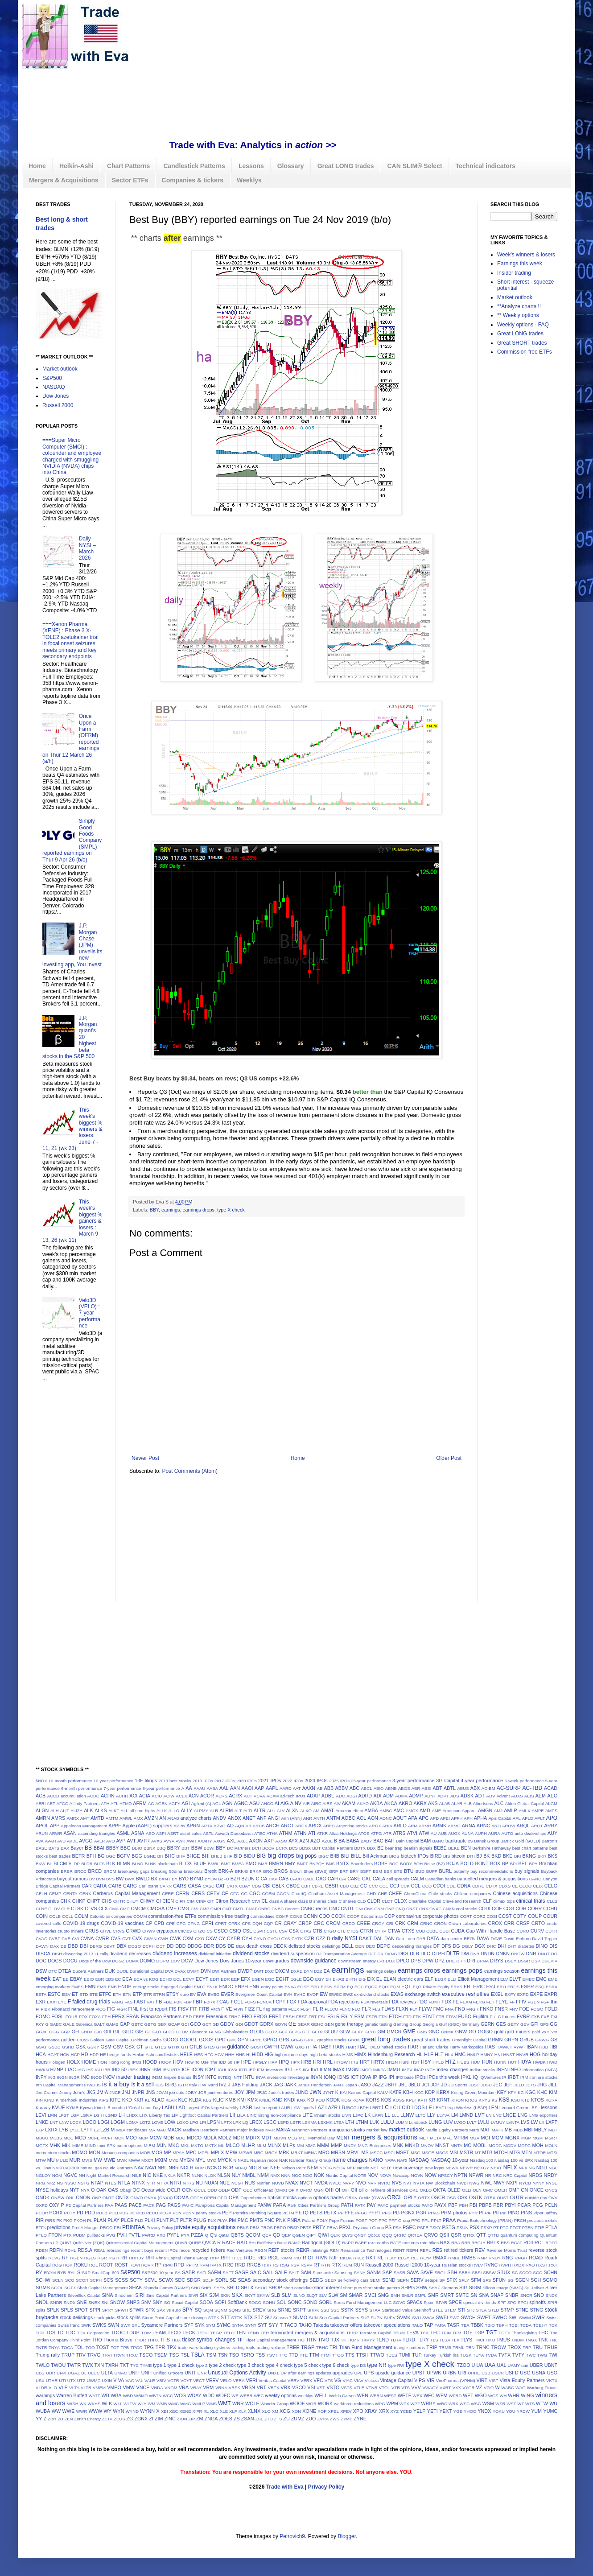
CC (363, 1885)
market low (377, 2129)
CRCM (333, 1923)
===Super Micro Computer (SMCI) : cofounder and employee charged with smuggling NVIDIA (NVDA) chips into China (71, 456)
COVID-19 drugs (81, 1923)
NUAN (211, 2182)
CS (210, 1931)
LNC (497, 2115)
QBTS (237, 2235)
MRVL (353, 2152)
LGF (74, 2115)
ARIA (387, 1825)
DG (456, 1946)
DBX (121, 1946)
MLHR (248, 2145)
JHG (542, 2084)
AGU (254, 1803)
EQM (395, 1986)
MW (98, 2160)
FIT (193, 2008)
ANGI (274, 1818)
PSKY (435, 2227)
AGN (227, 1803)
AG (151, 1803)
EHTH (351, 1979)
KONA (358, 2100)
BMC (225, 1863)
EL (379, 1979)
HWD (552, 2062)
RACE (228, 2242)
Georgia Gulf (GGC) (442, 2024)
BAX (65, 1848)
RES (437, 2250)
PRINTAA (133, 2227)
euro (184, 1994)
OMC (488, 2190)
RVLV (477, 2265)
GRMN (495, 2039)
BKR (542, 1856)
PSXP (486, 2227)
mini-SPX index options (119, 2145)
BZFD (223, 1878)
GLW (344, 2031)
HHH (230, 2054)
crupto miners (70, 1931)
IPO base (405, 2077)
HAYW (517, 2046)
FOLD (550, 2008)
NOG (308, 2175)
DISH (57, 1953)
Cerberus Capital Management (126, 1893)
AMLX (524, 1810)
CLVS (91, 1908)
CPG (181, 1923)
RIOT (308, 2257)
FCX (291, 2001)
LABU (168, 2107)
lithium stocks (327, 2115)
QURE (195, 2242)
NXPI (511, 2182)
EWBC (335, 1994)
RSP (295, 2265)
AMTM (112, 1818)
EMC (541, 1979)
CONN (311, 1916)
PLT (174, 2220)
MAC (161, 2129)
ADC (340, 1795)
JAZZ (378, 2084)
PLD (139, 2220)
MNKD (412, 2145)
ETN (127, 1994)
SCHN (551, 2272)
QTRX (469, 2235)
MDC (180, 2137)
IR (504, 2077)
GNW (461, 2031)
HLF (428, 2054)
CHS (107, 1901)
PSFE (422, 2227)
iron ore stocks (543, 2077)
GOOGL (189, 2039)
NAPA (389, 2160)
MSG (415, 2152)
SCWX (166, 2280)
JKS (90, 2092)
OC (136, 2190)
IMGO (366, 2069)
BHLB (216, 1856)
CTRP (380, 1931)
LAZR (331, 2107)
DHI (502, 1946)
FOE (524, 2008)
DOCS (55, 1960)
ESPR (527, 1986)
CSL (247, 1930)
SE (233, 2280)
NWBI (462, 2182)
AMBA (371, 1810)
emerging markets (53, 1986)
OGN (319, 2190)
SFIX (451, 2280)
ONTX (122, 2197)
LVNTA (513, 2122)
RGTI (113, 2257)
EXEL (497, 1994)
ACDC (93, 1795)
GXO (300, 2046)
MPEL (204, 2152)
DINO (541, 1946)
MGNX (512, 2137)
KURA (551, 2100)
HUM (476, 2062)
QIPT (311, 2235)
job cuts (176, 2092)
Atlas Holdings (343, 1833)
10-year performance (114, 1780)
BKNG (529, 1856)
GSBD (54, 2046)
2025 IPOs (339, 1780)
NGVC (70, 2175)
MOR (145, 2152)
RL (381, 2257)
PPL (426, 2220)
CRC (319, 1923)
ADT (480, 1795)
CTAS (305, 1931)
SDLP (208, 2280)
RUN (359, 2264)
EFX (245, 1979)
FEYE (501, 2001)
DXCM (282, 1971)
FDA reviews (402, 2001)
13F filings (146, 1780)
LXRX (51, 2129)
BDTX (360, 1848)
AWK (180, 1840)
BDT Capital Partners (332, 1848)
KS (495, 2100)
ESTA (41, 1994)
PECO (152, 2212)
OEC (247, 2190)
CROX (495, 1923)
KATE (395, 2092)
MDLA (210, 2137)
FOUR (72, 2016)
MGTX (42, 2145)
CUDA (458, 1930)
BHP (228, 1856)
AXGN (220, 1840)
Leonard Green (513, 2107)
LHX (144, 2115)
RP (158, 2264)
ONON (83, 2197)
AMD (425, 1810)
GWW (286, 2046)
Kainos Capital (362, 2092)
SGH (536, 2280)
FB (159, 2001)
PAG (161, 2205)
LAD (180, 2107)
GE (292, 2024)
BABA (352, 1840)
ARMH (425, 1825)
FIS (173, 2008)
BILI (345, 1856)
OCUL (200, 2190)
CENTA (70, 1893)
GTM (221, 2046)
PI (481, 2212)
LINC (252, 2115)
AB (320, 1788)
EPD (314, 1986)
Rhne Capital (168, 2257)
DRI (471, 1960)
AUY (552, 1833)
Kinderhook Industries (76, 2100)
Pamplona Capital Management (225, 2205)
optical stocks (282, 2197)
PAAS (121, 2205)
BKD (496, 1856)
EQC (359, 1986)
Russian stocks (456, 2265)
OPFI (222, 2197)
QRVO (431, 2235)
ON (524, 2190)
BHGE (193, 1856)
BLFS (99, 1863)
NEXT (496, 2167)
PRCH (520, 2220)
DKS (403, 1953)
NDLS (254, 2167)
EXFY (510, 1994)
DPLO (402, 1960)
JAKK (290, 2084)
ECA (127, 1979)
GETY (513, 2024)
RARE (361, 2242)
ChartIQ (299, 1893)
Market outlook (60, 369)
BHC (170, 1856)
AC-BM (488, 1788)
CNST (412, 1908)
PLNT (162, 2220)
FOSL (57, 2016)
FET (490, 2001)
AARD (286, 1788)
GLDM (182, 2031)
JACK (266, 2084)
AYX (293, 1840)
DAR (420, 1938)
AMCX (412, 1810)
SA (178, 2272)
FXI (554, 2016)
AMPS (551, 1810)
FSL (322, 2016)
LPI (203, 2122)
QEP (286, 2235)
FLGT (306, 2009)
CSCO (221, 1930)
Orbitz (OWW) (372, 2197)
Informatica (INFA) (540, 2069)
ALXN (292, 1810)
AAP (259, 1788)
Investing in (298, 2077)
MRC (259, 2152)
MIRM (149, 2145)
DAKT (365, 1938)
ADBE (327, 1795)
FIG (111, 2008)
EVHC (299, 1994)
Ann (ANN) (291, 1818)
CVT (126, 1938)
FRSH (289, 2016)
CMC (125, 1908)
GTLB (195, 2046)
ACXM (273, 1795)
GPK (231, 2039)
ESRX (551, 1986)
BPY (533, 1863)
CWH (163, 1938)
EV (193, 1994)
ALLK (161, 1810)
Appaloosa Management (84, 1825)
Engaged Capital (177, 1986)
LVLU (483, 2122)
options (305, 2197)
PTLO (41, 2235)
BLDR (87, 1863)
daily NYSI (344, 1938)
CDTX (491, 1886)
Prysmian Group (368, 2227)
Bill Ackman (374, 1856)
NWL (486, 2182)
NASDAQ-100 (66, 2167)
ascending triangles (96, 1833)
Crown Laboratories (467, 1923)
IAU (98, 2069)
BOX (495, 1863)
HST (415, 2062)
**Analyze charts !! (519, 306)
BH (160, 1856)
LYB (63, 2129)
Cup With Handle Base (490, 1930)
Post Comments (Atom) (190, 1471)
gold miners (518, 2031)
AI (277, 1803)
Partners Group (324, 2205)
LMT (480, 2115)
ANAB (173, 1818)
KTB (525, 2100)
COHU (550, 1908)
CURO (523, 1931)
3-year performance (413, 1780)
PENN (189, 2212)
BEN (466, 1848)
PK (59, 2220)
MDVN (280, 2137)
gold (498, 2031)
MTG (514, 2152)
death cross (259, 1946)
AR (248, 1825)
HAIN (339, 2046)
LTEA (339, 2122)
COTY (520, 1916)
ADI (378, 1795)
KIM (553, 2092)
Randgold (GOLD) (321, 2242)
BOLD (467, 1863)
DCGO (134, 1946)
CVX (137, 1938)
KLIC (218, 2099)
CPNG (194, 1923)
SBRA (464, 2272)
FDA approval (312, 2001)
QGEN (298, 2235)
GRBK (354, 2039)
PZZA (197, 2235)
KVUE (58, 2107)
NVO (360, 2182)
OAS (113, 2190)
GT (139, 2046)
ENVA (290, 1986)
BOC (394, 1863)
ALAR (456, 1803)
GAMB (112, 2024)
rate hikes (429, 2242)
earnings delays (381, 1971)
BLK (110, 1863)
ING (52, 2077)
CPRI (207, 1923)
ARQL (523, 1825)
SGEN (522, 2280)
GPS (284, 2039)
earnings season (501, 1971)
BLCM (60, 1863)
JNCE (114, 2092)
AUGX (454, 1833)
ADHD (365, 1795)
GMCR (394, 2031)
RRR (267, 2265)
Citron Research (232, 1901)
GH (75, 2031)
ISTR (183, 2084)
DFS (446, 1946)
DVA (169, 1971)
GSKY (93, 2046)
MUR (74, 2160)
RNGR (521, 2257)
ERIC (479, 1986)
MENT (343, 2137)
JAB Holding (245, 2084)
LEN (493, 2107)
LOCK (76, 2122)
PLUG (200, 2220)
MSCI (389, 2152)
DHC (491, 1946)
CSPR (259, 1931)
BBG (125, 1848)
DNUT (544, 1953)
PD (80, 2212)
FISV (183, 2008)
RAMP (294, 2242)
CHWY (147, 1901)
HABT (324, 2046)
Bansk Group (486, 1840)
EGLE (296, 1979)
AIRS (327, 1803)
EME (552, 1979)
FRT (313, 2016)
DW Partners (224, 1971)
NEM (312, 2167)
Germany (470, 2024)
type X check (231, 1209)
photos (460, 2212)
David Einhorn (517, 1938)
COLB (55, 1916)
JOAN (162, 2092)
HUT (512, 2062)
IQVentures (490, 2077)
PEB (140, 2212)
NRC (497, 2175)
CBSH (331, 1885)
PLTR (186, 2220)
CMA (114, 1908)
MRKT (297, 2152)
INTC (211, 2077)
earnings (170, 1209)
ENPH (241, 1986)
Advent (503, 1795)
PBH (463, 2205)
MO (467, 2145)
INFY (41, 2077)
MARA (283, 2129)
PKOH (80, 2220)
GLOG (257, 2031)
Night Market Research (108, 2175)
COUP (535, 1916)
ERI (468, 1986)
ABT (437, 1788)
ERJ (490, 1986)
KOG (346, 2100)
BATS (54, 1848)
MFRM (460, 2137)
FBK (178, 2001)
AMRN (43, 1818)
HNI (498, 2054)
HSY (426, 2062)
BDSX (305, 1848)
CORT (466, 1916)
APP (55, 1825)
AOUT (400, 1818)
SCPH (96, 2280)
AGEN (161, 1803)
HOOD (150, 2062)
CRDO (348, 1923)
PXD (160, 2235)
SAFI (201, 2272)
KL (147, 2100)
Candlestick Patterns (194, 165)
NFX (523, 2167)
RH (124, 2257)
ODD (212, 2190)
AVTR (143, 1840)
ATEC (259, 1833)
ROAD (536, 2257)
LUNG (435, 2122)
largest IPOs (198, 2107)
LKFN (377, 2115)
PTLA (551, 2227)
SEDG (316, 2280)
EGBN (257, 1979)
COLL (67, 1916)
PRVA (332, 2227)
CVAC (41, 1938)
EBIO (89, 1979)
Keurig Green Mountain (473, 2092)
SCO (69, 2280)
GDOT (251, 2024)
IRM (524, 2077)
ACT (248, 1795)
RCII (528, 2242)
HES (198, 2054)
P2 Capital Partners (84, 2205)
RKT (371, 2257)
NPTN (460, 2175)
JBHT (391, 2084)
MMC (310, 2145)
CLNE (41, 1908)
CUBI (445, 1931)
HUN (487, 2062)
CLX (103, 1908)
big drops (281, 1855)
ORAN (351, 2197)
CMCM (138, 1908)
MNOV (427, 2145)
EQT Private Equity (431, 1986)
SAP (387, 2272)
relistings (319, 2250)
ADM (388, 1795)
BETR (78, 1856)
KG (521, 2092)
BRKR (256, 1871)
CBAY (244, 1886)
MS (364, 2152)
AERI (40, 1803)
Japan (351, 2084)
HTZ (450, 2062)
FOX (83, 2016)
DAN (389, 1938)
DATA (433, 1938)
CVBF (54, 1938)
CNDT (347, 1908)
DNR (531, 1953)
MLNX (274, 2145)
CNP (389, 1908)
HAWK (502, 2046)
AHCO (267, 1803)
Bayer (76, 1848)
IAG (81, 2069)
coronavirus (408, 1916)
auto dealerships (530, 1833)
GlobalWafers (235, 2031)
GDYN (281, 2024)
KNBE (265, 2100)
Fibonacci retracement (73, 2009)
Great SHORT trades (522, 343)
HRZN (392, 2062)
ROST (121, 2264)
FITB (204, 2008)
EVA (201, 1994)
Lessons (251, 165)
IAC (72, 2069)
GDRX (266, 2024)
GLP (283, 2031)
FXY (40, 2024)
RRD (240, 2264)
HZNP (56, 2069)
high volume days (291, 2054)
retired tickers (459, 2250)
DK (380, 1953)
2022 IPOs (293, 1780)
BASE (41, 1848)
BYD (184, 1878)
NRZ (51, 2182)
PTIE (539, 2227)
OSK (462, 2197)
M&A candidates (132, 2129)
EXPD (523, 1994)
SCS (108, 2280)
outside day (536, 2197)
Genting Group (407, 2024)
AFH (105, 1803)
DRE (450, 1960)
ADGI (351, 1795)
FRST (301, 2016)
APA (412, 1818)
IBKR (145, 2069)
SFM (476, 2280)
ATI (311, 1833)
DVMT (193, 1971)
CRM (412, 1923)
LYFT (87, 2129)
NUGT (237, 2182)
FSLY (347, 2016)
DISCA (43, 1953)
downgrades (276, 1960)
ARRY (550, 1825)
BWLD (142, 1878)
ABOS (404, 1788)
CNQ (400, 1908)
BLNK (150, 1863)
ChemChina (415, 1893)
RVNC (491, 2264)
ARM (412, 1825)
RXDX (518, 2265)
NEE (275, 2167)
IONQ (330, 2077)
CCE (383, 1886)
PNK (281, 2220)
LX (541, 2122)
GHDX (86, 2031)
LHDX (132, 2115)
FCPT (279, 2001)
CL (264, 1901)
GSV (118, 2046)
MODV (509, 2145)
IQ (475, 2077)
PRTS (305, 2227)
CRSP (523, 1923)
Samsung (343, 2272)
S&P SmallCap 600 (100, 2272)
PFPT (374, 2212)
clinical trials (530, 1901)
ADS (454, 1795)
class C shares (342, 1901)
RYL (71, 2272)
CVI (75, 1938)
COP (389, 1916)
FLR (366, 2008)
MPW (231, 2152)
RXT (553, 2265)
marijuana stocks (347, 2129)
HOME (89, 2062)
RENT (398, 2250)
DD (170, 1946)
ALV (280, 1810)
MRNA (310, 2152)
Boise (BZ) (434, 1863)
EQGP (371, 1986)
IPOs (420, 2077)
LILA (241, 2115)
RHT (226, 2257)
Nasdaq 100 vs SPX (513, 2160)
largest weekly (225, 2107)
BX (154, 1878)
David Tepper (544, 1938)
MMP (336, 2145)
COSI (491, 1916)
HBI (553, 2046)
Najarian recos (264, 2160)
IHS (297, 2069)
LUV (448, 2122)
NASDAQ (53, 387)
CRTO (538, 1923)
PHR (473, 2212)
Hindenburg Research (391, 2054)
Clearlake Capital (424, 1901)
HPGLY (260, 2062)
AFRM (140, 1803)
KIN (39, 2100)
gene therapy (349, 2024)
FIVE (226, 2008)
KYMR (72, 2107)
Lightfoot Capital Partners (203, 2115)
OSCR (438, 2197)
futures (508, 2016)
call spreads (398, 1878)
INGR (74, 2077)
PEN (177, 2212)
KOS (386, 2099)
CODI (484, 1908)
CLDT (387, 1901)
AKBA (376, 1803)
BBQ (160, 1848)
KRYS (484, 2100)
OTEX (489, 2197)
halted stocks (393, 2046)
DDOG (194, 1946)
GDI (239, 2024)
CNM (379, 1908)
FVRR (523, 2016)
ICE (186, 2069)
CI (158, 1901)
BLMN (123, 1863)
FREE (199, 2016)
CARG (130, 1885)
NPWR (476, 2175)
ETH (117, 1994)
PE (132, 2212)
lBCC (351, 2107)
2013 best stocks (175, 1780)
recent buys (142, 2250)
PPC (383, 2220)
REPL (425, 2250)
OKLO (426, 2190)
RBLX (493, 2242)
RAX (445, 2242)
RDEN (42, 2250)
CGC (254, 1893)
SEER (331, 2280)
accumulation (73, 1795)
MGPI (538, 2137)
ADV (490, 1795)
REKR (302, 2250)
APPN (179, 1825)
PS (388, 2227)
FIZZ (250, 2008)
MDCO (194, 2137)
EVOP (313, 1994)
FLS (376, 2009)
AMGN (485, 1810)
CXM (188, 1938)
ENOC (226, 1986)
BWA (130, 1878)
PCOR (42, 2212)
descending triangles (412, 1946)
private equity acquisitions (204, 2227)
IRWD (89, 2084)
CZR (309, 1938)
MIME (77, 2145)
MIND (90, 2145)
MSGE (428, 2152)
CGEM (268, 1893)
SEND (388, 2280)
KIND (49, 2100)
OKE (413, 2190)
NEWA (452, 2167)
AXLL (242, 1840)
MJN (162, 2145)
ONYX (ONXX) (158, 2197)
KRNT (443, 2099)
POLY (322, 2220)
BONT (482, 1863)
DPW (427, 1960)
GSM (105, 2046)
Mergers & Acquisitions (64, 180)
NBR (174, 2167)
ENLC (200, 1986)
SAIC (255, 2272)
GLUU (331, 2031)
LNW (64, 2122)
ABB (329, 1788)
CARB (115, 1885)
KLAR (171, 2100)
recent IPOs (166, 2250)
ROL (93, 2265)
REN (334, 2250)
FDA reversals (374, 2001)
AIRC (316, 1803)
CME (171, 1908)
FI (38, 2009)
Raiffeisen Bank (272, 2242)
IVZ (222, 2084)
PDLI (113, 2212)
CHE (382, 1893)
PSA (397, 2227)
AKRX (420, 1803)
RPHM (191, 2265)
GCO (195, 2024)
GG (553, 2024)
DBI (84, 1946)
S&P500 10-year (157, 2272)
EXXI (52, 2001)
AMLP (510, 1810)
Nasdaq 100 (481, 2160)
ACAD (550, 1788)
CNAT (251, 1908)
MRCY (271, 2152)
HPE (246, 2062)
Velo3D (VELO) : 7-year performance (89, 1313)
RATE (395, 2242)
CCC (373, 1886)
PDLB (101, 2212)
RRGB (253, 2264)
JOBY (191, 2092)
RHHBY (136, 2257)
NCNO (214, 2167)
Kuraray (43, 2107)
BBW (196, 1848)
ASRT (172, 1833)
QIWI (323, 2235)
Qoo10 (374, 2235)
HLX (449, 2054)
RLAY (390, 2257)
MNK (397, 2145)
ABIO (379, 1788)
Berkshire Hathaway (491, 1848)
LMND (467, 2115)
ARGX (375, 1825)
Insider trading (514, 273)
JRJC (262, 2092)
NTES (111, 2182)
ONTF (108, 2197)
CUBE (432, 1931)
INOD (96, 2077)
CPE (170, 1923)
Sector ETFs (130, 180)
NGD (541, 2167)
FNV (513, 2009)
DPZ (440, 1960)
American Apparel (459, 1810)
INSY (198, 2077)
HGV (219, 2054)
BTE (398, 1871)
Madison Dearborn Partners (209, 2129)
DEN (359, 1946)
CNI (359, 1908)
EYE (62, 2001)
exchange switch (423, 1994)
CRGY (378, 1923)
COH (520, 1908)
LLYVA (443, 2115)
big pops (306, 1856)
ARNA (468, 1825)
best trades (59, 1856)
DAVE (496, 1938)
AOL (362, 1818)
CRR (509, 1923)
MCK (119, 2137)
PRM (254, 2227)
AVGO (85, 1840)
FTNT (428, 2016)
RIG (261, 2257)
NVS (397, 2182)
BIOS (394, 1856)
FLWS (388, 2008)
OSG (451, 2197)
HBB (543, 2046)
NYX (85, 2190)
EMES (77, 1986)
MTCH (501, 2152)
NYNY (538, 2182)
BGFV (123, 1856)
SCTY (136, 2280)
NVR (371, 2182)
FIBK (45, 2009)
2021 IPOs (269, 1780)
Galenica (84, 2024)
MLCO (232, 2145)
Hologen (57, 2062)
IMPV (407, 2069)
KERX (443, 2092)
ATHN (300, 1833)
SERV (416, 2280)
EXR (40, 2001)
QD (276, 2235)
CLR (65, 1908)
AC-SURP (509, 1788)
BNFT (302, 1863)
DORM (162, 1960)
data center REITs (458, 1938)
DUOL (122, 1971)
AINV (295, 1803)
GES (501, 2024)
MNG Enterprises (374, 2145)
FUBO (464, 2016)
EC (118, 1979)
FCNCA (264, 2001)
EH (328, 1979)
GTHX (174, 2046)
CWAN (150, 1938)
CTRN (366, 1930)
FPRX (118, 2016)
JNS (150, 2092)
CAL (366, 1878)
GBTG (150, 2024)
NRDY (551, 2175)
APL (517, 1818)
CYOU (274, 1938)
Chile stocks (440, 1893)
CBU (344, 1886)
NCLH (186, 2167)
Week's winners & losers (526, 254)
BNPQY (317, 1863)
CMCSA (156, 1908)
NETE (386, 2167)
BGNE (150, 1856)
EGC (270, 1979)
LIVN (346, 2115)
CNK (368, 1908)
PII (495, 2212)
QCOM (252, 2235)
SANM (374, 2272)
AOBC (348, 1818)
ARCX (301, 1825)
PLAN (100, 2220)
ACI (133, 1795)
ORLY (410, 2197)
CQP (268, 1923)
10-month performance (70, 1780)
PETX (330, 2212)
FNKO (486, 2008)
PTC (504, 2227)
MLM (261, 2145)
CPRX (234, 1923)
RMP (482, 2257)
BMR (263, 1863)
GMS (422, 2031)
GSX (130, 2046)
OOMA (181, 2197)
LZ (96, 2129)
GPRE (256, 2039)
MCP (143, 2137)
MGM (497, 2137)
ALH (54, 1810)
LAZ (319, 2107)
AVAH (50, 1840)
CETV (213, 1893)
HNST (509, 2054)
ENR (254, 1986)
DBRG (96, 1946)
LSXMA (309, 2122)
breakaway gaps (133, 1871)
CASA (194, 1885)
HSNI (404, 2062)
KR (431, 2099)
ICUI (222, 2069)
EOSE (303, 1986)
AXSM (281, 1840)
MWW (134, 2160)
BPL (522, 1863)
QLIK (335, 2235)
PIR (40, 2220)
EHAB (338, 1979)
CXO (199, 1938)
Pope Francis (341, 2220)
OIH (346, 2190)
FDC (422, 2001)
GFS (544, 2024)
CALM (417, 1878)
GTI (184, 2046)
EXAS (397, 1994)
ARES (329, 1825)
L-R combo (114, 2107)
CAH (333, 1878)
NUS (250, 2182)
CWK (175, 1938)
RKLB (358, 2257)
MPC (191, 2152)
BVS (110, 1878)
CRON (440, 1923)
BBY (154, 1209)
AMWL (125, 1818)
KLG (207, 2100)
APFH (457, 1818)
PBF (452, 2205)
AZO (315, 1840)
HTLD (438, 2062)
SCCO (525, 2272)
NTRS (188, 2182)
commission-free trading (223, 1916)
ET (75, 1994)
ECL (177, 1979)
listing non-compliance (279, 2115)
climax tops (504, 1901)
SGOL (57, 2287)
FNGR (472, 2009)
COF (497, 1908)
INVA (261, 2077)
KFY (512, 2092)
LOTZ (145, 2122)
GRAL (310, 2039)
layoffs (308, 2107)
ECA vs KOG (146, 1979)
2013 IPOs (203, 1780)
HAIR (351, 2046)
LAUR (284, 2107)
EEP (235, 1979)
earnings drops (198, 1209)
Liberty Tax (159, 2115)
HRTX (377, 2062)
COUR (550, 1916)
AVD (61, 1840)
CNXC (435, 1908)
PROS (266, 2227)
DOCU (70, 1960)
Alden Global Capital (524, 1803)
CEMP (55, 1893)
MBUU (42, 2137)
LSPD (283, 2122)
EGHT (282, 1979)
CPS (246, 1923)
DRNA (483, 1960)
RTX (336, 2264)
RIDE (249, 2257)
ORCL (394, 2197)
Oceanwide (153, 2190)
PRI (117, 2227)
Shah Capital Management (102, 2287)
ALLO (174, 1810)
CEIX (538, 1886)
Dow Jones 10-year (241, 1960)
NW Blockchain (440, 2182)
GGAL (42, 2031)
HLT (439, 2054)
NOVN (417, 2175)
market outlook (406, 2130)
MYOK (225, 2160)
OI (337, 2190)
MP (167, 2152)
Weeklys (249, 180)
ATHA (272, 1833)
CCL (416, 1885)
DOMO (147, 1960)
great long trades (386, 2039)
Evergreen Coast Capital (258, 1994)
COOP (353, 1916)
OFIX (293, 2190)
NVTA (418, 2182)
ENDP (125, 1986)
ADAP (313, 1795)
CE (515, 1886)
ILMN (325, 2069)
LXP (40, 2129)
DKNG (391, 1953)
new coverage (408, 2167)
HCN (65, 2054)
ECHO (166, 1979)
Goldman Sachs (146, 2039)
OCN (187, 2190)
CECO (525, 1886)
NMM (263, 2175)
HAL (362, 2046)
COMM (140, 1916)
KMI (241, 2099)
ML (221, 2145)
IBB (106, 2069)
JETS (530, 2084)
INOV (109, 2077)
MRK (284, 2152)
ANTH (319, 1818)
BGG (137, 1856)
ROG (57, 2265)
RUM (347, 2265)
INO (85, 2077)
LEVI (41, 2115)
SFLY (464, 2280)
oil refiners (375, 2190)
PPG (416, 2220)
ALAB (444, 1803)
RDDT (551, 2242)
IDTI (243, 2069)
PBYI (510, 2205)
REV (480, 2250)
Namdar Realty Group (310, 2160)
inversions (276, 2077)
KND (277, 2099)
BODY (406, 1863)
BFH (91, 1856)
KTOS (537, 2099)
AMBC (386, 1810)
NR (488, 2175)
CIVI (256, 1901)
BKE (508, 1856)
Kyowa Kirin (91, 2107)
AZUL (327, 1840)
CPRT (220, 1923)
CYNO (260, 1938)
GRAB (297, 2039)
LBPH (363, 2107)
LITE (307, 2115)
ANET (249, 1818)
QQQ (387, 2235)
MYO (211, 2160)
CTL (342, 1931)
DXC (269, 1971)
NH (82, 2175)
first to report (153, 2008)
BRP (333, 1871)
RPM (204, 2265)
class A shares (283, 1901)
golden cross (75, 2039)
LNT (54, 2122)
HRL (328, 2062)
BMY (290, 1863)
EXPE (536, 1994)
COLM (81, 1916)
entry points (272, 1986)
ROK (68, 2265)
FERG (479, 2001)
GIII (107, 2031)
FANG (117, 2001)
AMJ (498, 1810)
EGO (308, 1979)
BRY (354, 1871)
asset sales (191, 1833)
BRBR (67, 1871)
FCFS (249, 2001)
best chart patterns (530, 1848)
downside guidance (314, 1961)
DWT (259, 1971)
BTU (409, 1871)
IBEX (133, 2069)
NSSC (70, 2182)
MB (508, 2129)
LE (429, 2107)
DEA (240, 1946)
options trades (328, 2197)
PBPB (485, 2205)
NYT (74, 2190)
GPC (220, 2039)
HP (236, 2062)
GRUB (527, 2039)
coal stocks (467, 1908)
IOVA (365, 2077)
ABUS (463, 1788)
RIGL (273, 2257)
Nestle (363, 2167)
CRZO (199, 1931)
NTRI (175, 2182)
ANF (262, 1818)
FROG (261, 2016)
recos (184, 2250)
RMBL (454, 2257)
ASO (150, 1833)
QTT (481, 2235)
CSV (283, 1931)
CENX (85, 1893)
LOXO (183, 2122)
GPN (243, 2039)
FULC (495, 2016)
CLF (486, 1901)
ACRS (222, 1795)
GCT (206, 2024)
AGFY (174, 1803)
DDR (209, 1946)
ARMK (439, 1825)
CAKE (353, 1878)
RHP (214, 2257)
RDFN (56, 2250)
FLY (413, 2009)
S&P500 (52, 378)
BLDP (74, 1863)
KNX (301, 2100)
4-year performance (482, 1780)
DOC (41, 1960)
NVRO (384, 2182)
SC (515, 2272)
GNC (433, 2031)
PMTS (256, 2220)
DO (554, 1953)
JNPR (138, 2092)
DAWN (42, 1946)
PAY (371, 2205)
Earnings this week (519, 263)
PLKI (149, 2220)
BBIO (137, 1848)
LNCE (509, 2115)
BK (486, 1856)
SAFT (228, 2272)
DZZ (318, 1971)
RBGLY (478, 2242)
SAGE (241, 2272)
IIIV (306, 2069)
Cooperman (372, 1916)
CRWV (148, 1931)
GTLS (209, 2046)
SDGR (194, 2280)
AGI (185, 1803)
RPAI (168, 2265)
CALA (379, 1878)
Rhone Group (195, 2257)
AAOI (247, 1788)
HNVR (522, 2054)
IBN (165, 2069)
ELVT (515, 1979)
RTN (325, 2265)
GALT (99, 2024)
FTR (440, 2016)
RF (65, 2257)
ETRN (159, 1994)
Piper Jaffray (545, 2212)
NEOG (325, 2167)
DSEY (510, 1960)
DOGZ (118, 1960)
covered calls (48, 1923)
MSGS (442, 2152)
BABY (366, 1840)
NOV (372, 2175)
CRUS (92, 1930)
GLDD (169, 2031)
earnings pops (462, 1970)
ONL (70, 2197)
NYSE (551, 2182)
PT (495, 2227)
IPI (391, 2077)
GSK (81, 2046)
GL (148, 2031)
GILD (127, 2031)
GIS (139, 2031)
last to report (265, 2107)
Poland (308, 2220)
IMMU (393, 2069)
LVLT (472, 2122)
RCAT (516, 2242)
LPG (194, 2122)
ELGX (440, 1979)
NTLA (124, 2182)
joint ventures (220, 2092)
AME (436, 1810)
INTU (249, 2077)
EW (324, 1994)
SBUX (503, 2272)
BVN (100, 1878)
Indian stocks (482, 2069)
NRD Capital (515, 2175)
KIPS (103, 2100)
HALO (374, 2046)
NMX (275, 2175)
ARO (496, 1825)
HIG (268, 2054)
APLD (527, 1818)
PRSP (293, 2227)
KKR (138, 2099)
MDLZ (224, 2137)
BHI (206, 1856)
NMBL (248, 2175)
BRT (344, 1871)
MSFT (402, 2152)
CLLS (552, 1901)
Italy (193, 2084)
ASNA (137, 1833)
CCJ (394, 1885)
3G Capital (447, 1780)
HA (313, 2046)
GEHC (317, 2024)
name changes (349, 2160)
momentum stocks (53, 2152)
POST (361, 2220)
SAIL (268, 2272)
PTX (67, 2235)
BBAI (99, 1848)
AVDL (72, 1840)
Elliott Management (478, 1979)
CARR (166, 1886)
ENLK (212, 1986)
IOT (354, 2077)
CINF (201, 1901)
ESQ (539, 1986)
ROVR (147, 2265)
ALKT (113, 1810)
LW (534, 2122)
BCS (293, 1848)
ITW (202, 2084)
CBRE (318, 1886)
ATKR (322, 1833)
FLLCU (331, 2009)
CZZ (320, 1938)
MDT (267, 2137)
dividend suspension (293, 1953)
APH (468, 1818)
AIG (284, 1803)
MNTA (456, 2145)
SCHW (43, 2280)
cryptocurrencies (174, 1930)
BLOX (185, 1863)
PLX (212, 2220)
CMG (183, 1908)
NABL (243, 2160)
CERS (198, 1893)
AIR (306, 1803)
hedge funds (119, 2054)
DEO (370, 1946)
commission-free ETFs (172, 1916)
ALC (499, 1803)
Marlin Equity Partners (447, 2129)
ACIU (157, 1795)
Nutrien (264, 2182)
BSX (388, 1871)
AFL (115, 1803)
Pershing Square (265, 2212)
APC (423, 1818)
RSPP (306, 2265)
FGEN (533, 2001)
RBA (455, 2242)
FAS (128, 2001)
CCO (427, 1886)
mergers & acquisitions (384, 2137)
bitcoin (458, 1856)
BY (174, 1878)
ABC (354, 1788)
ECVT (188, 1979)
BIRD (436, 1856)
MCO (131, 2137)
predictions (58, 2227)
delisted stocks (304, 1946)
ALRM (226, 1810)
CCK (404, 1886)
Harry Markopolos (467, 2046)
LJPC (358, 2115)
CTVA (393, 1930)
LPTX (226, 2122)
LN (488, 2115)
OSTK (475, 2197)
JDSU (486, 2084)
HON (102, 2062)
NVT (408, 2182)
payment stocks (405, 2205)
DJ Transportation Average (341, 1953)
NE (266, 2167)
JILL (552, 2084)
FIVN (238, 2009)
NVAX (291, 2182)
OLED (453, 2190)
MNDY (350, 2145)
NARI (402, 2160)
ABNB (391, 1788)
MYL (200, 2160)
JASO (364, 2084)
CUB (420, 1931)
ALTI (247, 1810)
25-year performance (371, 1780)
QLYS (347, 2235)
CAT (220, 1885)
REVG (55, 2257)
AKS (433, 1803)
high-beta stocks (325, 2054)
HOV (178, 2062)
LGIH (98, 2115)
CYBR (233, 1938)
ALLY (186, 1810)
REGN (261, 2250)
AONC (385, 1818)
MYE (173, 2160)
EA (326, 1971)
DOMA (132, 1960)
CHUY (133, 1901)
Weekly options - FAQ (523, 324)
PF (340, 2212)
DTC (52, 1971)
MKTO (197, 2145)
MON (94, 2152)
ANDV (219, 1818)
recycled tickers (208, 2250)
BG (101, 1856)
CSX (294, 1930)
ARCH (273, 1825)
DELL (348, 1946)
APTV (206, 1825)
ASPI (161, 1833)
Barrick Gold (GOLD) (520, 1840)
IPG (383, 2077)
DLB (414, 1953)
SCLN (58, 2280)
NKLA (170, 2175)
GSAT (41, 2046)
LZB (104, 2129)
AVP (121, 1840)
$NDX (41, 1780)
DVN (206, 1971)
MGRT (551, 2137)
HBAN (531, 2046)
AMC (398, 1810)
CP (149, 1923)
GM (381, 2031)
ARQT (537, 1825)
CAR (87, 1885)
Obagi (126, 2190)
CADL (309, 1878)
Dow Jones (55, 396)
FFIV (521, 2001)
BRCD (95, 1871)
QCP (267, 2235)
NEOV (340, 2167)
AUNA (467, 1833)
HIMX (360, 2054)
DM (465, 1953)
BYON (211, 1878)
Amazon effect (349, 1810)
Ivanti (212, 2084)
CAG (321, 1878)
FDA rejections (343, 2001)
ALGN (42, 1810)
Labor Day (151, 2107)
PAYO (426, 2205)
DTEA (64, 1971)
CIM (191, 1901)
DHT (511, 1946)
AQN (239, 1825)
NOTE (360, 2175)
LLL (395, 2115)
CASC (208, 1886)
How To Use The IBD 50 (208, 2062)
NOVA (385, 2175)
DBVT (109, 1946)
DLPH (438, 1953)
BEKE (454, 1848)
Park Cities (298, 2205)
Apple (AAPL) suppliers (148, 1825)
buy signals (527, 1871)
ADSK (467, 1795)
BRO (267, 1871)
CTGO (330, 1931)
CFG (234, 1893)
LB (342, 2107)
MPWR (245, 2152)
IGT (288, 2069)
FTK (417, 2016)
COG (509, 1908)
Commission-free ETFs (524, 352)
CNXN (449, 1908)
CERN (182, 1893)
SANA (359, 2272)
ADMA (401, 1795)
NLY (236, 2175)
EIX (371, 1979)
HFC (208, 2054)
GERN (487, 2024)
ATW (424, 1833)
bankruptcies (459, 1840)
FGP (545, 2001)
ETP (137, 1994)
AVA (40, 1840)
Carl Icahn (148, 1886)
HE (103, 2054)
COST (505, 1916)
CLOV (54, 1908)
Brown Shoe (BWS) (309, 1871)
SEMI (375, 2280)
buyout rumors (72, 1878)
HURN (500, 2062)
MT (478, 2152)
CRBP (305, 1923)
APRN (193, 1825)
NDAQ (241, 2167)
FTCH (395, 2016)
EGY (319, 1979)
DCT (160, 1946)
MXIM (161, 2160)
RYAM (50, 2272)
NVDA (321, 2182)
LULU (387, 2122)
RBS (505, 2242)
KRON (458, 2100)
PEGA (166, 2212)
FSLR (333, 2016)
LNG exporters (543, 2115)
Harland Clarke (434, 2046)
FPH (106, 2016)
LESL (534, 2107)
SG (510, 2280)
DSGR (524, 1960)
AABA (212, 1788)
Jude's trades (281, 2092)
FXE (545, 2016)
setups (431, 2280)
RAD (242, 2242)
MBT (552, 2129)
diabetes (526, 1946)
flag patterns (275, 2009)
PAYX (440, 2205)
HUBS (463, 2062)
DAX (54, 1946)
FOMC (43, 2016)
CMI (194, 1908)
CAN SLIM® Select (414, 165)
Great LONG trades (345, 165)
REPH (412, 2250)
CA (264, 1878)
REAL (99, 2250)
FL (259, 2008)
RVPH (505, 2265)
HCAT (52, 2054)
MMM (323, 2145)
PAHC (188, 2205)
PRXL (345, 2227)
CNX (423, 1908)
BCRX (282, 1848)
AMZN (151, 1818)
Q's (213, 2235)
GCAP (174, 2024)
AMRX (72, 1818)
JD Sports (458, 2084)
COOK (338, 1916)
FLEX (293, 2009)
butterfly (461, 1871)
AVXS (156, 1840)
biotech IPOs (414, 1856)
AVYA (169, 1840)
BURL (445, 1871)
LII (232, 2115)
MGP (526, 2137)
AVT (131, 1840)
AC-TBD (533, 1788)
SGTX (70, 2287)
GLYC (370, 2031)
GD (216, 2024)
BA (341, 1840)
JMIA (102, 2092)
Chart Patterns (128, 165)
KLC (183, 2099)
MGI (485, 2137)
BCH (256, 1848)
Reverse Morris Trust (506, 2250)
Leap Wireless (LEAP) (466, 2107)
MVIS (87, 2160)
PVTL (134, 2235)
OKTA (439, 2190)
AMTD (97, 1818)
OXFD (42, 2205)
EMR (102, 1986)
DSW (41, 1971)
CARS (179, 1885)
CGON (283, 1893)
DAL (378, 1938)
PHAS (434, 2212)
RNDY (495, 2257)
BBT (185, 1848)
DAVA (483, 1938)
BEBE (440, 1848)
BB (88, 1848)
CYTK (297, 1938)
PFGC (361, 2212)
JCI (425, 2084)
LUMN (401, 2122)
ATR (387, 1833)
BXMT (165, 1878)
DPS (416, 1960)
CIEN (168, 1901)
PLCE (127, 2220)
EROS (513, 1986)
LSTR (295, 2122)
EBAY (76, 1979)
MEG (292, 2137)
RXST (542, 2265)
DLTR (453, 1953)
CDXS (504, 1886)
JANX (338, 2084)
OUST (503, 2197)
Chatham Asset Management (336, 1893)
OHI (329, 2190)
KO (310, 2099)
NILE (136, 2175)
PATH (347, 2205)
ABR (416, 1788)
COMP (282, 1916)
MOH (538, 2145)
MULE (62, 2160)
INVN (316, 2077)
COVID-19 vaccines (122, 1923)
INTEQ (224, 2077)
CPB (159, 1923)
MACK (174, 2129)
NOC (296, 2175)
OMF (514, 2190)
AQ (230, 1825)
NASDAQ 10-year (449, 2160)
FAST (140, 2001)
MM (300, 2145)
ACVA (259, 1795)
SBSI (477, 2272)
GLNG (215, 2031)
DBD (73, 1946)
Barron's (549, 1840)
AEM (540, 1795)
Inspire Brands (177, 2077)
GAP (124, 2024)
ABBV (341, 1788)
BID (238, 1856)
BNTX (342, 1863)
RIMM (286, 2257)
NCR (228, 2167)
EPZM (340, 1986)
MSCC (376, 2152)
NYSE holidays (52, 2190)
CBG (256, 1886)
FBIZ (168, 2001)
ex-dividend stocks (371, 1994)
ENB (112, 1986)
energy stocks (146, 1986)
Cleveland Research (462, 1901)
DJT (372, 1953)
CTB (317, 1930)
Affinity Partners (85, 1803)
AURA (494, 1833)
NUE (224, 2182)
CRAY (290, 1923)
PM (232, 2220)
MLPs (289, 2145)
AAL (223, 1788)
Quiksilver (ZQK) (88, 2242)
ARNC (483, 1825)
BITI (471, 1856)
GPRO (270, 2039)
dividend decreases (130, 1953)
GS (553, 2039)
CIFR (180, 1901)
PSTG (448, 2227)
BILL (356, 1856)
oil (361, 2190)
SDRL (221, 2280)
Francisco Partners (161, 2016)
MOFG (524, 2145)
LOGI (103, 2122)
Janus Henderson (314, 2084)
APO (551, 1818)
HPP (272, 2062)
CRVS (118, 1931)
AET (51, 1803)
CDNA (464, 1885)
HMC (460, 2054)
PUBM (79, 2235)
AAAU (199, 1788)
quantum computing (519, 2235)
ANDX (234, 1818)
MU (51, 2160)
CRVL (105, 1931)
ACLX (181, 1795)
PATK (360, 2205)
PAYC (383, 2205)
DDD (180, 1946)
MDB (168, 2137)
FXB (535, 2016)
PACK (148, 2205)
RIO (297, 2257)
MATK (497, 2129)
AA (188, 1788)
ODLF (224, 2190)
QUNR (181, 2242)
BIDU (249, 1856)
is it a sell (143, 2084)
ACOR (207, 1795)
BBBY (112, 1848)
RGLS (90, 2257)
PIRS (50, 2220)
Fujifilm (480, 2016)
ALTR (260, 1810)
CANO (535, 1878)
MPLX (217, 2152)
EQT (406, 1986)
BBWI (209, 1848)
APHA (480, 1818)
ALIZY (76, 1810)
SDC (180, 2280)
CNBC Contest (286, 1908)
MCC (69, 2137)
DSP (535, 1960)
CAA (273, 1878)
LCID (404, 2107)
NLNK (197, 2175)
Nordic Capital (339, 2175)
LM (454, 2115)
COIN (42, 1916)
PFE (349, 2212)
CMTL (238, 1908)
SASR (399, 2272)
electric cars (411, 1979)
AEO (553, 1795)
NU (199, 2182)
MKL (185, 2145)
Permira (240, 2212)
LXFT (551, 2122)
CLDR (373, 1901)
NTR (151, 2182)
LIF (175, 2115)
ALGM (551, 1803)
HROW (341, 2062)
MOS (157, 2152)
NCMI (200, 2167)
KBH (408, 2092)
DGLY (467, 1946)
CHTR (119, 1901)
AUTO (507, 1833)
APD (434, 1818)
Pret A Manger (85, 2227)
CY (221, 1938)
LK (368, 2115)
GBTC (137, 2024)
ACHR (122, 1795)
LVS (525, 2122)
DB (63, 1946)
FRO (247, 2016)
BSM (377, 1871)
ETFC (105, 1994)
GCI (185, 2024)
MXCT (147, 2160)
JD (444, 2084)
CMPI (215, 1908)
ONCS (551, 2190)
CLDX (400, 1901)
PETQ (302, 2212)
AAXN (308, 1788)
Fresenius (216, 2016)
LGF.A (86, 2115)
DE (231, 1946)
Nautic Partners (118, 2167)
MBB (518, 2129)
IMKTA (379, 2069)
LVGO (459, 2122)
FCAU (222, 2001)
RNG (507, 2257)
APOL (42, 1825)
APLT (540, 1818)
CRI (390, 1923)
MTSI (552, 2152)
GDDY (227, 2024)
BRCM (109, 1871)
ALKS (101, 1810)
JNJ (126, 2092)
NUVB (278, 2182)
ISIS (160, 2084)
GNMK (447, 2031)
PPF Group (399, 2220)
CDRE (478, 1886)
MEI (303, 2137)
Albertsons (483, 1803)
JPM (250, 2092)
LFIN (52, 2115)
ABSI (427, 1788)
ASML (122, 1833)
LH (122, 2115)
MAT (485, 2129)
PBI (473, 2205)
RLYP (425, 2257)
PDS (123, 2212)
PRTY (319, 2227)
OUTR (517, 2197)
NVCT (306, 2182)
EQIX (384, 1986)
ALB (468, 1803)
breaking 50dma (166, 1871)
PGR (421, 2212)
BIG (261, 1856)
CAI (342, 1878)
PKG (67, 2220)
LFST (63, 2115)
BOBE (380, 1863)
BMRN (276, 1863)
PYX (185, 2235)
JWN (315, 2092)
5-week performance (524, 1780)
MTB (487, 2152)
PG (396, 2212)
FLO (356, 2009)
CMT (227, 1908)
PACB (135, 2205)
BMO (251, 1863)
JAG (278, 2084)
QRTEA (415, 2235)
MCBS (56, 2137)
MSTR (467, 2152)
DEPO (384, 1946)
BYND (196, 1878)
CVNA (87, 1938)
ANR (307, 1818)
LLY (431, 2115)
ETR (148, 1994)
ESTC (54, 1994)
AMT (84, 1818)
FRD (187, 2016)
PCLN (550, 2205)
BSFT (365, 1871)
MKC (173, 2145)
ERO (501, 1986)
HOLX (73, 2062)
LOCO (90, 2122)
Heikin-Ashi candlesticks (155, 2054)
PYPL (173, 2235)
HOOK (165, 2062)
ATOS (363, 1833)
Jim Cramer (47, 2092)
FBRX (209, 2001)
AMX (138, 1818)
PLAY (113, 2220)
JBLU (414, 2084)
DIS (553, 1946)
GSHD (68, 2046)
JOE (202, 2092)
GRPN (511, 2039)
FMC (438, 2008)
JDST (474, 2084)
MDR (238, 2137)
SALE (281, 2272)
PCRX (55, 2212)
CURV (537, 1930)
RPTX (216, 2265)
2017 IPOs (224, 1780)
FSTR (371, 2016)
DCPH (149, 1946)
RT (316, 2264)
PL (89, 2220)
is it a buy (116, 2084)
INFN (502, 2069)
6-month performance (81, 1788)
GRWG (542, 2039)
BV (92, 1878)
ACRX (235, 1795)
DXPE (296, 1971)
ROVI (134, 2265)
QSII (444, 2235)
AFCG (62, 1803)
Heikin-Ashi (76, 165)
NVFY (348, 2182)
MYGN (186, 2160)
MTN (527, 2152)
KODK (333, 2099)
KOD (320, 2100)
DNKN (503, 1953)
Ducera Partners (88, 1971)
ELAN (389, 1979)
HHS (240, 2054)
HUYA (524, 2062)
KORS (373, 2099)
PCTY (70, 2212)
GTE (148, 2046)
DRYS (496, 1960)
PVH (122, 2235)
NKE (158, 2175)
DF (436, 1946)
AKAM (349, 1803)
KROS (471, 2100)
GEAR (303, 2024)
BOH (418, 1863)
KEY (502, 2092)
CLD (361, 1901)
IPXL (466, 2077)
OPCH (196, 2197)
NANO (376, 2160)
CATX (232, 1886)
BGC (110, 1856)
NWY (499, 2182)
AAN (235, 1788)
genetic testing (378, 2024)
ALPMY (201, 1810)
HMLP (473, 2054)
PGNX (408, 2212)
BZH (235, 1878)
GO (472, 2031)
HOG (535, 2054)
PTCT (515, 2227)
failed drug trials (91, 2002)
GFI (535, 2024)
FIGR (121, 2009)
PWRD (148, 2235)
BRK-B (241, 1871)
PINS (526, 2212)
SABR (188, 2272)
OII (354, 2190)
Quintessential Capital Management (139, 2242)
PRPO (280, 2227)
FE (456, 2001)
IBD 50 (119, 2069)
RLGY (403, 2257)
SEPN (403, 2280)
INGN (62, 2077)
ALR (214, 1810)
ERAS (456, 1986)
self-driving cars (353, 2280)
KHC (542, 2092)
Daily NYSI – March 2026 (87, 548)
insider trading (133, 2077)
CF (225, 1893)
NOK (319, 2175)
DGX (479, 1946)
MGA (474, 2137)
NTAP (97, 2182)
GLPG (295, 2031)
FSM (359, 2016)
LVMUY (498, 2122)
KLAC (158, 2099)
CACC (296, 1878)
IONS (343, 2077)
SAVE (426, 2272)
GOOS (206, 2039)
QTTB (493, 2235)
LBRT (375, 2107)
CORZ (479, 1916)
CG (244, 1893)
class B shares (312, 1901)
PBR (498, 2205)
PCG (537, 2205)
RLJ (415, 2257)
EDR (225, 1979)
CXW (211, 1938)
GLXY (357, 2031)
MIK (66, 2145)
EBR (99, 1979)
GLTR (317, 2031)
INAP (419, 2069)
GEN (329, 2024)
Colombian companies (111, 1916)
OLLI (466, 2190)
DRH (460, 1960)
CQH (257, 1923)
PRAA (449, 2220)
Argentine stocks (352, 1825)
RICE (237, 2257)
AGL (216, 1803)
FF (512, 2001)
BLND (138, 1863)
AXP (269, 1840)
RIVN (322, 2257)
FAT (151, 2001)
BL (49, 1863)
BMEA (238, 1863)
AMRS (58, 1818)
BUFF (431, 1871)
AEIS (529, 1795)
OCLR (174, 2190)
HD (84, 2054)
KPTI (422, 2100)
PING (513, 2212)
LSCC (270, 2122)
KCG (419, 2092)
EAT (57, 1979)
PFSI (386, 2212)
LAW (295, 2107)
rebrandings (118, 2250)
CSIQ (235, 1930)
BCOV (268, 1848)
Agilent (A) (201, 1803)
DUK (110, 1971)
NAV (139, 2167)
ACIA (144, 1795)
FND (460, 2008)
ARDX (315, 1825)
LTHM (361, 2122)
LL (387, 2115)
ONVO (136, 2197)
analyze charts (195, 1818)
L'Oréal (133, 2107)
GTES (160, 2046)
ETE (93, 1994)
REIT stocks (281, 2250)
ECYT (202, 1979)
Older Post (448, 1458)
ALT (238, 1810)
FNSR (501, 2008)
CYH (247, 1938)
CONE (296, 1916)
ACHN (108, 1795)
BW (120, 1878)
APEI (445, 1818)
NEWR (466, 2167)
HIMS (347, 2054)
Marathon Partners (309, 2129)
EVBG (214, 1994)
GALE (68, 2024)
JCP (434, 2084)
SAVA (413, 2272)
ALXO (306, 1810)
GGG (54, 2031)
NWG (474, 2182)
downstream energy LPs (361, 1960)
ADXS (517, 1795)
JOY (239, 2092)
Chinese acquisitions (515, 1893)
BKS (553, 1856)
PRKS (243, 2227)
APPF (114, 1825)
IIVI (314, 2069)
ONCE (537, 2190)
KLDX (195, 2099)
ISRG (171, 2084)
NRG (40, 2182)
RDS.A (85, 2250)
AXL (231, 1840)
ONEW (58, 2197)
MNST (442, 2145)
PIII (503, 2212)
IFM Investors (270, 2069)
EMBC (529, 1979)
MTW (41, 2160)
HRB (306, 2062)
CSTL (272, 1931)
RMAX (439, 2257)
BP (505, 1863)
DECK (280, 1946)
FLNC (345, 2009)
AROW (508, 1825)
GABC (56, 2024)
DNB (474, 1953)
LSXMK (325, 2122)
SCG (538, 2272)
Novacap (401, 2175)
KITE (115, 2099)
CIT (210, 1901)
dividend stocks (251, 1953)
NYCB (525, 2182)
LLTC (421, 2115)
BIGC (323, 1856)
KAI (343, 2092)
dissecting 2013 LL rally (85, 1953)
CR (278, 1923)
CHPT (93, 1901)
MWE (109, 2160)
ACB (40, 1795)
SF (442, 2280)
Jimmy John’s (72, 2092)
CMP (204, 1908)
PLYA (222, 2220)
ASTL (208, 1833)
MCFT (107, 2137)
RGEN (76, 2257)
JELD (519, 2084)
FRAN (132, 2016)
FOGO (537, 2009)
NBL (162, 2167)
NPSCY (445, 2175)
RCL (539, 2242)
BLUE (200, 1863)
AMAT (327, 1810)
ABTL (450, 1788)
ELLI (452, 1979)
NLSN (224, 2175)
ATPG (376, 1833)
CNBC (264, 1908)
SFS (487, 2280)
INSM (157, 2077)
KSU (515, 2100)
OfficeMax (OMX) (270, 2190)
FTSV (451, 2016)
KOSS (399, 2100)
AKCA (390, 1803)
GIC (98, 2031)
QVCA (209, 2242)
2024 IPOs (316, 1780)
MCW (155, 2137)
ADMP (416, 1795)
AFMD (125, 1803)
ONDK (42, 2197)
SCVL (150, 2280)
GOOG (170, 2039)
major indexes (250, 2129)
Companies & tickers (193, 180)
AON (373, 1818)
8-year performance (161, 1788)
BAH (390, 1840)
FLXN (402, 2008)
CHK (66, 1901)
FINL (133, 2008)
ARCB (259, 1825)
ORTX (424, 2197)
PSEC (409, 2227)
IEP (252, 2069)
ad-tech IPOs (292, 1795)
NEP (351, 2167)
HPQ (284, 2062)
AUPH (481, 1833)
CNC (334, 1908)
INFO (515, 2069)
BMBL (213, 1863)
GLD (156, 2031)
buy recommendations (491, 1871)
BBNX (149, 1848)
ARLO (399, 1825)
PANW (264, 2205)
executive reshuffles (465, 1994)
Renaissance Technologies (365, 2250)
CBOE (293, 1885)
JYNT (328, 2092)
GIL (116, 2031)
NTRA (163, 2182)
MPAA (178, 2152)
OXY (54, 2205)
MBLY (540, 2129)
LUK (374, 2122)
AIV (337, 1803)
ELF (428, 1979)
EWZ (348, 1994)
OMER (500, 2190)
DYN (308, 1971)
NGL (552, 2167)
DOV (175, 1960)
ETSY (172, 1994)
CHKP (79, 1901)
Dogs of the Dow (95, 1960)
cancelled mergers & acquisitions (492, 1878)
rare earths (378, 2242)
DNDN (487, 1953)
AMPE (538, 1810)
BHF (181, 1856)
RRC (228, 2264)
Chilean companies (472, 1893)
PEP (227, 2212)
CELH (41, 1893)
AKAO (363, 1803)
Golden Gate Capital (109, 2039)
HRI (317, 2062)
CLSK (77, 1908)
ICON (197, 2069)
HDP (94, 2054)
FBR (198, 2001)
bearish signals (418, 1848)
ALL (124, 1810)
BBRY (173, 1848)
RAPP (348, 2242)
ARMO (454, 1825)
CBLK (278, 1885)
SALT (294, 2272)
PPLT (436, 2220)
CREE (363, 1923)
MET (424, 2137)
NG (531, 2167)
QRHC (400, 2235)
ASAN (69, 1833)
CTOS (352, 1931)
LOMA (132, 2122)
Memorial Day (321, 2137)
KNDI (290, 2099)
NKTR (183, 2175)
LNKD (42, 2122)
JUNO (301, 2092)
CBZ (354, 1886)
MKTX (211, 2145)
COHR (534, 1908)
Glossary (290, 165)
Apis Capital (499, 1818)
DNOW (517, 1953)
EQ (350, 1986)
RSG (284, 2265)
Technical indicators (485, 165)
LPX (237, 2122)
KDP (430, 2092)
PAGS (174, 2205)
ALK (88, 1810)
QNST (360, 2235)
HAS (490, 2046)
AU (434, 1833)
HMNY (487, 2054)
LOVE (157, 2122)
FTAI (383, 2016)
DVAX (180, 1971)
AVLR (99, 1840)
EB (66, 1979)
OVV (552, 2197)
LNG (522, 2115)
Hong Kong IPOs (125, 2062)
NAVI (150, 2167)
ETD (83, 1994)
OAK (101, 2190)
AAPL (272, 1788)
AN (162, 1818)
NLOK (210, 2175)
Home (37, 165)
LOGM (118, 2122)
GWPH (271, 2046)
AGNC (241, 1803)
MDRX (253, 2137)
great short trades (431, 2039)
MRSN (338, 2152)
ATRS (399, 1833)
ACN (194, 1795)
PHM (446, 2212)
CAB (283, 1878)
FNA (449, 2009)
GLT (306, 2031)
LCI (394, 2107)
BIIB (334, 1856)
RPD (179, 2264)
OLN (477, 2190)
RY (39, 2272)
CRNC (426, 1923)
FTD (407, 2016)
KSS (504, 2100)
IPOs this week (443, 2077)
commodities (263, 1916)
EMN (90, 1986)
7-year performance (122, 1788)
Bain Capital (407, 1840)
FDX (447, 2001)
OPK (234, 2197)
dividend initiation (214, 1953)
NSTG (84, 2182)
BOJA (452, 1863)
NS (60, 2182)
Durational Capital (147, 1971)
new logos (435, 2167)
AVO (110, 1840)
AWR (191, 1840)
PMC (243, 2220)
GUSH (257, 2046)
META (435, 2137)
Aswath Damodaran (234, 1833)
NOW (431, 2175)
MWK (122, 2160)
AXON (256, 1840)
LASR (246, 2107)
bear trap (394, 1848)
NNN (286, 2175)
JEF (508, 2084)
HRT (365, 2062)
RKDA (346, 2257)
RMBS (469, 2257)
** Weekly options (518, 315)
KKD (127, 2099)
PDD (90, 2212)
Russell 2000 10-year (418, 2264)
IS (99, 2084)
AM (316, 1810)
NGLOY (43, 2175)
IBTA (176, 2069)
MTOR (539, 2152)
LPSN (213, 2122)
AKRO (405, 1803)
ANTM (333, 1818)
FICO (100, 2009)
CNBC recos (314, 1908)
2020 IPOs (246, 1780)
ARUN (42, 1833)
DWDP (245, 1971)
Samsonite (323, 2272)
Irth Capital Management (59, 2084)
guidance (238, 2047)
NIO (147, 2175)
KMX (252, 2099)
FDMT (434, 2001)
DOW (187, 1960)
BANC (438, 1840)
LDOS (418, 2107)
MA (152, 2129)
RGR (102, 2257)
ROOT (106, 2264)
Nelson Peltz (294, 2167)
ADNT (430, 1795)
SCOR (82, 2280)
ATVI (412, 1833)
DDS (221, 1946)
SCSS (121, 2280)
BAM (425, 1840)
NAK (283, 2160)
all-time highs (142, 1810)
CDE (451, 1886)
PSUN (463, 2227)
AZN (304, 1840)
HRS (353, 2062)
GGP (65, 2031)
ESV (66, 1994)
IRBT (513, 2077)
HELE (186, 2054)
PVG (110, 2235)
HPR (295, 2062)
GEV (524, 2024)
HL (419, 2054)
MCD (80, 2137)
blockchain (167, 1863)
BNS (330, 1863)
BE (380, 1848)
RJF (333, 2257)
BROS (281, 1871)
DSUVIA (549, 1960)
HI (248, 2054)
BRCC (80, 1871)
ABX (475, 1788)
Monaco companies (120, 2152)
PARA (279, 2205)
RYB (61, 2272)
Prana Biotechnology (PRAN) (485, 2220)
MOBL (480, 2145)
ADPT (443, 1795)
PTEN (528, 2227)
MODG (495, 2145)
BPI (513, 1863)
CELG (550, 1885)
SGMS (43, 2287)
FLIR (318, 2008)
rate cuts (410, 2242)
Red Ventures (239, 2250)
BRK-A (225, 1871)
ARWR (55, 1833)
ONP (96, 2197)
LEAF (438, 2107)
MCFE (93, 2137)
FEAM (466, 2001)
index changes (452, 2069)
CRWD (133, 1930)
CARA (100, 1885)
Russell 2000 (57, 405)
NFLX (510, 2167)
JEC (497, 2084)
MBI (528, 2129)
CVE (66, 1938)
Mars (474, 2129)
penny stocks (208, 2212)
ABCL (366, 1788)
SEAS (244, 2280)
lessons (549, 2107)
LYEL (75, 2129)
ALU (271, 1810)
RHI (150, 2257)
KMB (230, 2099)
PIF (488, 2212)
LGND (111, 2115)
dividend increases (174, 1953)
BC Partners (239, 1848)
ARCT (287, 1825)
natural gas (91, 2167)
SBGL (440, 2272)
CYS (285, 1938)
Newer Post (145, 1458)
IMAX (338, 2069)
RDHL (70, 2250)
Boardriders (361, 1863)
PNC (269, 2220)
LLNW (407, 2115)
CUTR (551, 1931)
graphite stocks (331, 2039)
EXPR (550, 1994)
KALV (382, 2092)
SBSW (489, 2272)
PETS (316, 2212)
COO (324, 1916)
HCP (75, 2054)
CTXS (408, 1930)
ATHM (285, 1833)
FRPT (275, 2016)
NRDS (536, 2175)
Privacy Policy (159, 2227)
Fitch (215, 2009)
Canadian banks (440, 1878)
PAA (109, 2205)
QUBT (66, 2242)
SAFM (214, 2272)
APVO (220, 1825)
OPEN (210, 2197)
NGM (57, 2175)
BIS (446, 1856)
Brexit (210, 1871)
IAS (89, 2069)
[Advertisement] (255, 73)
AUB (442, 1833)
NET (375, 2167)
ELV (504, 1979)
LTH (350, 2122)
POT (372, 2220)
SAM (306, 2272)
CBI (267, 1885)
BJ (479, 1856)
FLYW (425, 2008)
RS (276, 2265)
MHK (54, 2145)
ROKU (80, 2264)
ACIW (168, 1795)
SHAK (135, 2287)
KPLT (411, 2100)
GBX (161, 2024)
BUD (420, 1871)
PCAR (524, 2205)
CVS (115, 1938)
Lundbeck (418, 2122)
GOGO (485, 2031)
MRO (323, 2152)
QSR (456, 2235)
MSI (453, 2152)
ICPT (210, 2069)
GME (409, 2031)
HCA (41, 2054)
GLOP (271, 2031)
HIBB (257, 2054)
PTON (55, 2235)
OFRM (306, 2190)
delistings (331, 1946)
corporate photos (440, 1916)
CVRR (102, 1938)
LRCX (255, 2122)
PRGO (106, 2227)
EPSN (326, 1986)
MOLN (551, 2145)
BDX (371, 1848)
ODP (236, 2190)
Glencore (198, 2031)
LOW (170, 2122)
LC (385, 2107)
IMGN (352, 2069)
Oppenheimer (253, 2197)
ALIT (64, 1810)
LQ (245, 2122)
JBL (403, 2084)
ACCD (53, 1795)
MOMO (79, 2152)
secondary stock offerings (280, 2280)
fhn (554, 2001)
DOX (390, 1960)
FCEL (237, 2001)
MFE (447, 2137)
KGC (530, 2092)
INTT (237, 2077)
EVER (227, 1994)
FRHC (235, 2016)
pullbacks (96, 2235)
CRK (400, 1923)
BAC (378, 1840)
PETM (288, 2212)
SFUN (499, 2280)
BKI (517, 1856)
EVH (288, 1994)
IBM (156, 2069)
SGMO (550, 2280)
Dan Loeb (405, 1938)
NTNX (138, 2182)
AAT (297, 1788)
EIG (362, 1979)
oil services (397, 2190)
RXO (530, 2265)
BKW (40, 1863)
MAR (270, 2129)
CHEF (395, 1893)
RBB (465, 2242)
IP (375, 2077)
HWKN (42, 2069)
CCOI (439, 1885)
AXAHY (205, 1840)
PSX (474, 2227)
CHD (371, 1893)
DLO (425, 1953)
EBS (109, 1979)
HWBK (539, 2062)
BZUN (247, 1878)
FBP (187, 2001)
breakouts (193, 1871)
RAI (251, 2242)
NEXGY (481, 2167)
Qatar (223, 2235)
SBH (452, 2272)
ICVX (233, 2069)
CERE (168, 1893)
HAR (413, 2046)
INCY (430, 2069)
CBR (305, 1886)
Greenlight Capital (469, 2039)
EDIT (215, 1979)
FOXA (95, 2016)
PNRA (294, 2220)
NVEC (335, 2182)
